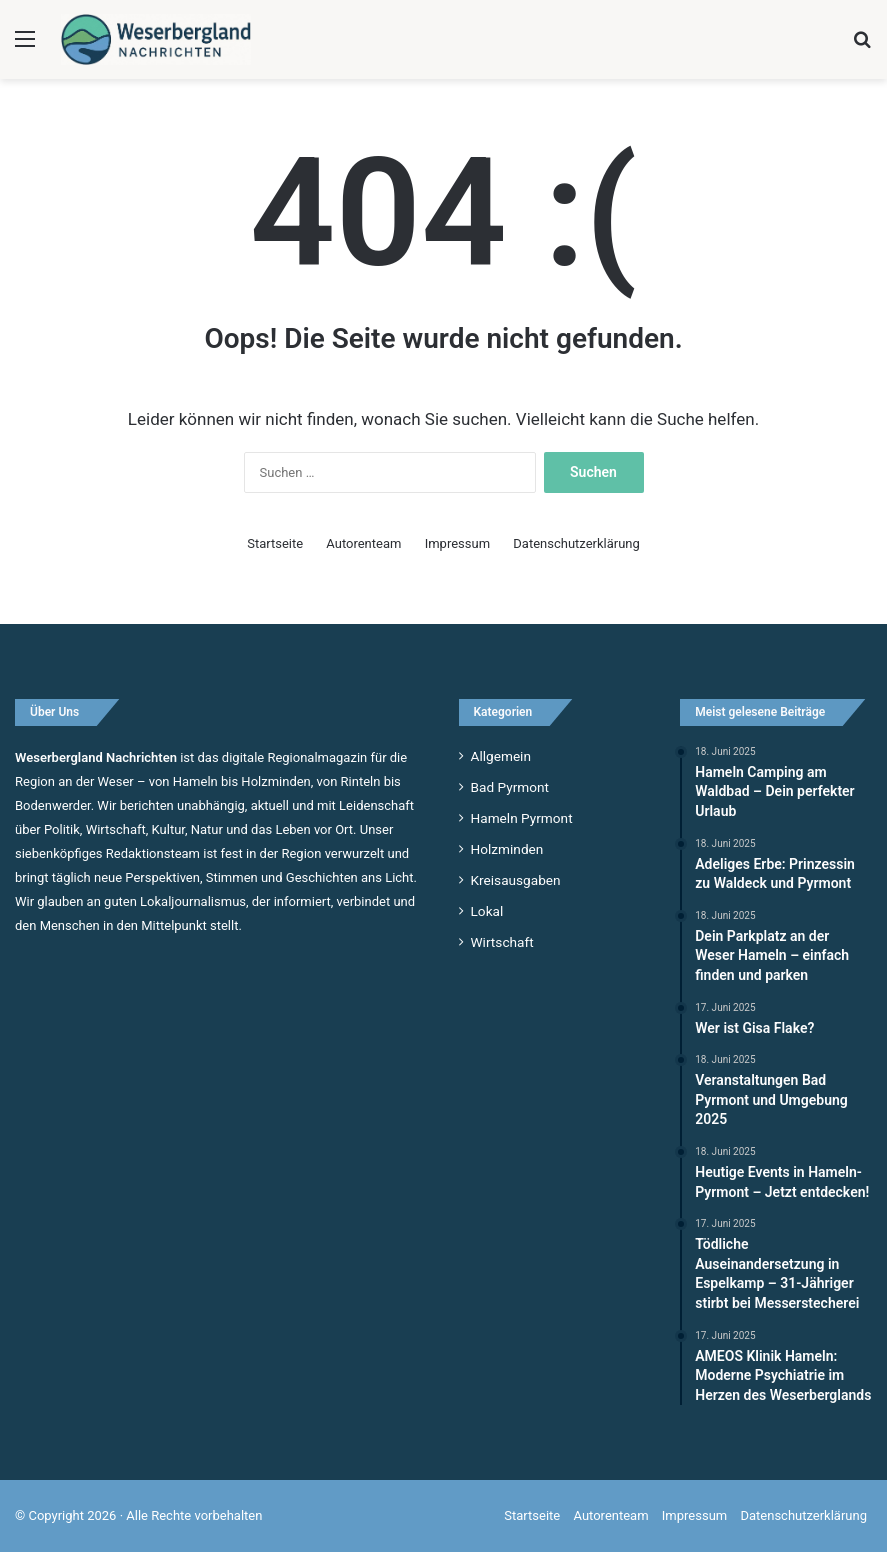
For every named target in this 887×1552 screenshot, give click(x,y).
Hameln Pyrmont (522, 818)
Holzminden (507, 849)
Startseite (275, 543)
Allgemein (501, 756)
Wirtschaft (502, 942)
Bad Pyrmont (510, 787)
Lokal (487, 911)
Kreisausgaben (516, 880)
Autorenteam (363, 543)
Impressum (457, 543)
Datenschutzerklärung (576, 543)
